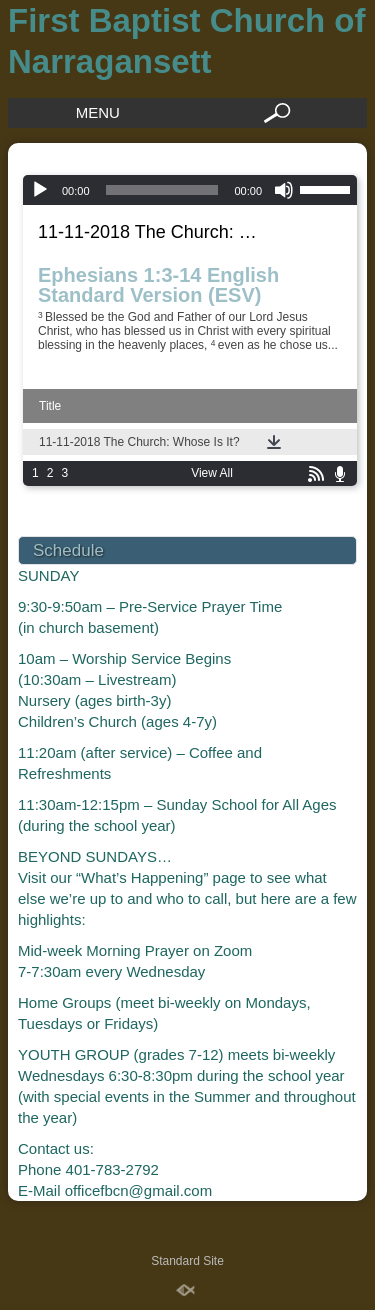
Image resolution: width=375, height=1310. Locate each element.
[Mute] (284, 190)
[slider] (162, 190)
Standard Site (187, 1261)
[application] (190, 190)
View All (212, 473)
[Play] (40, 190)
